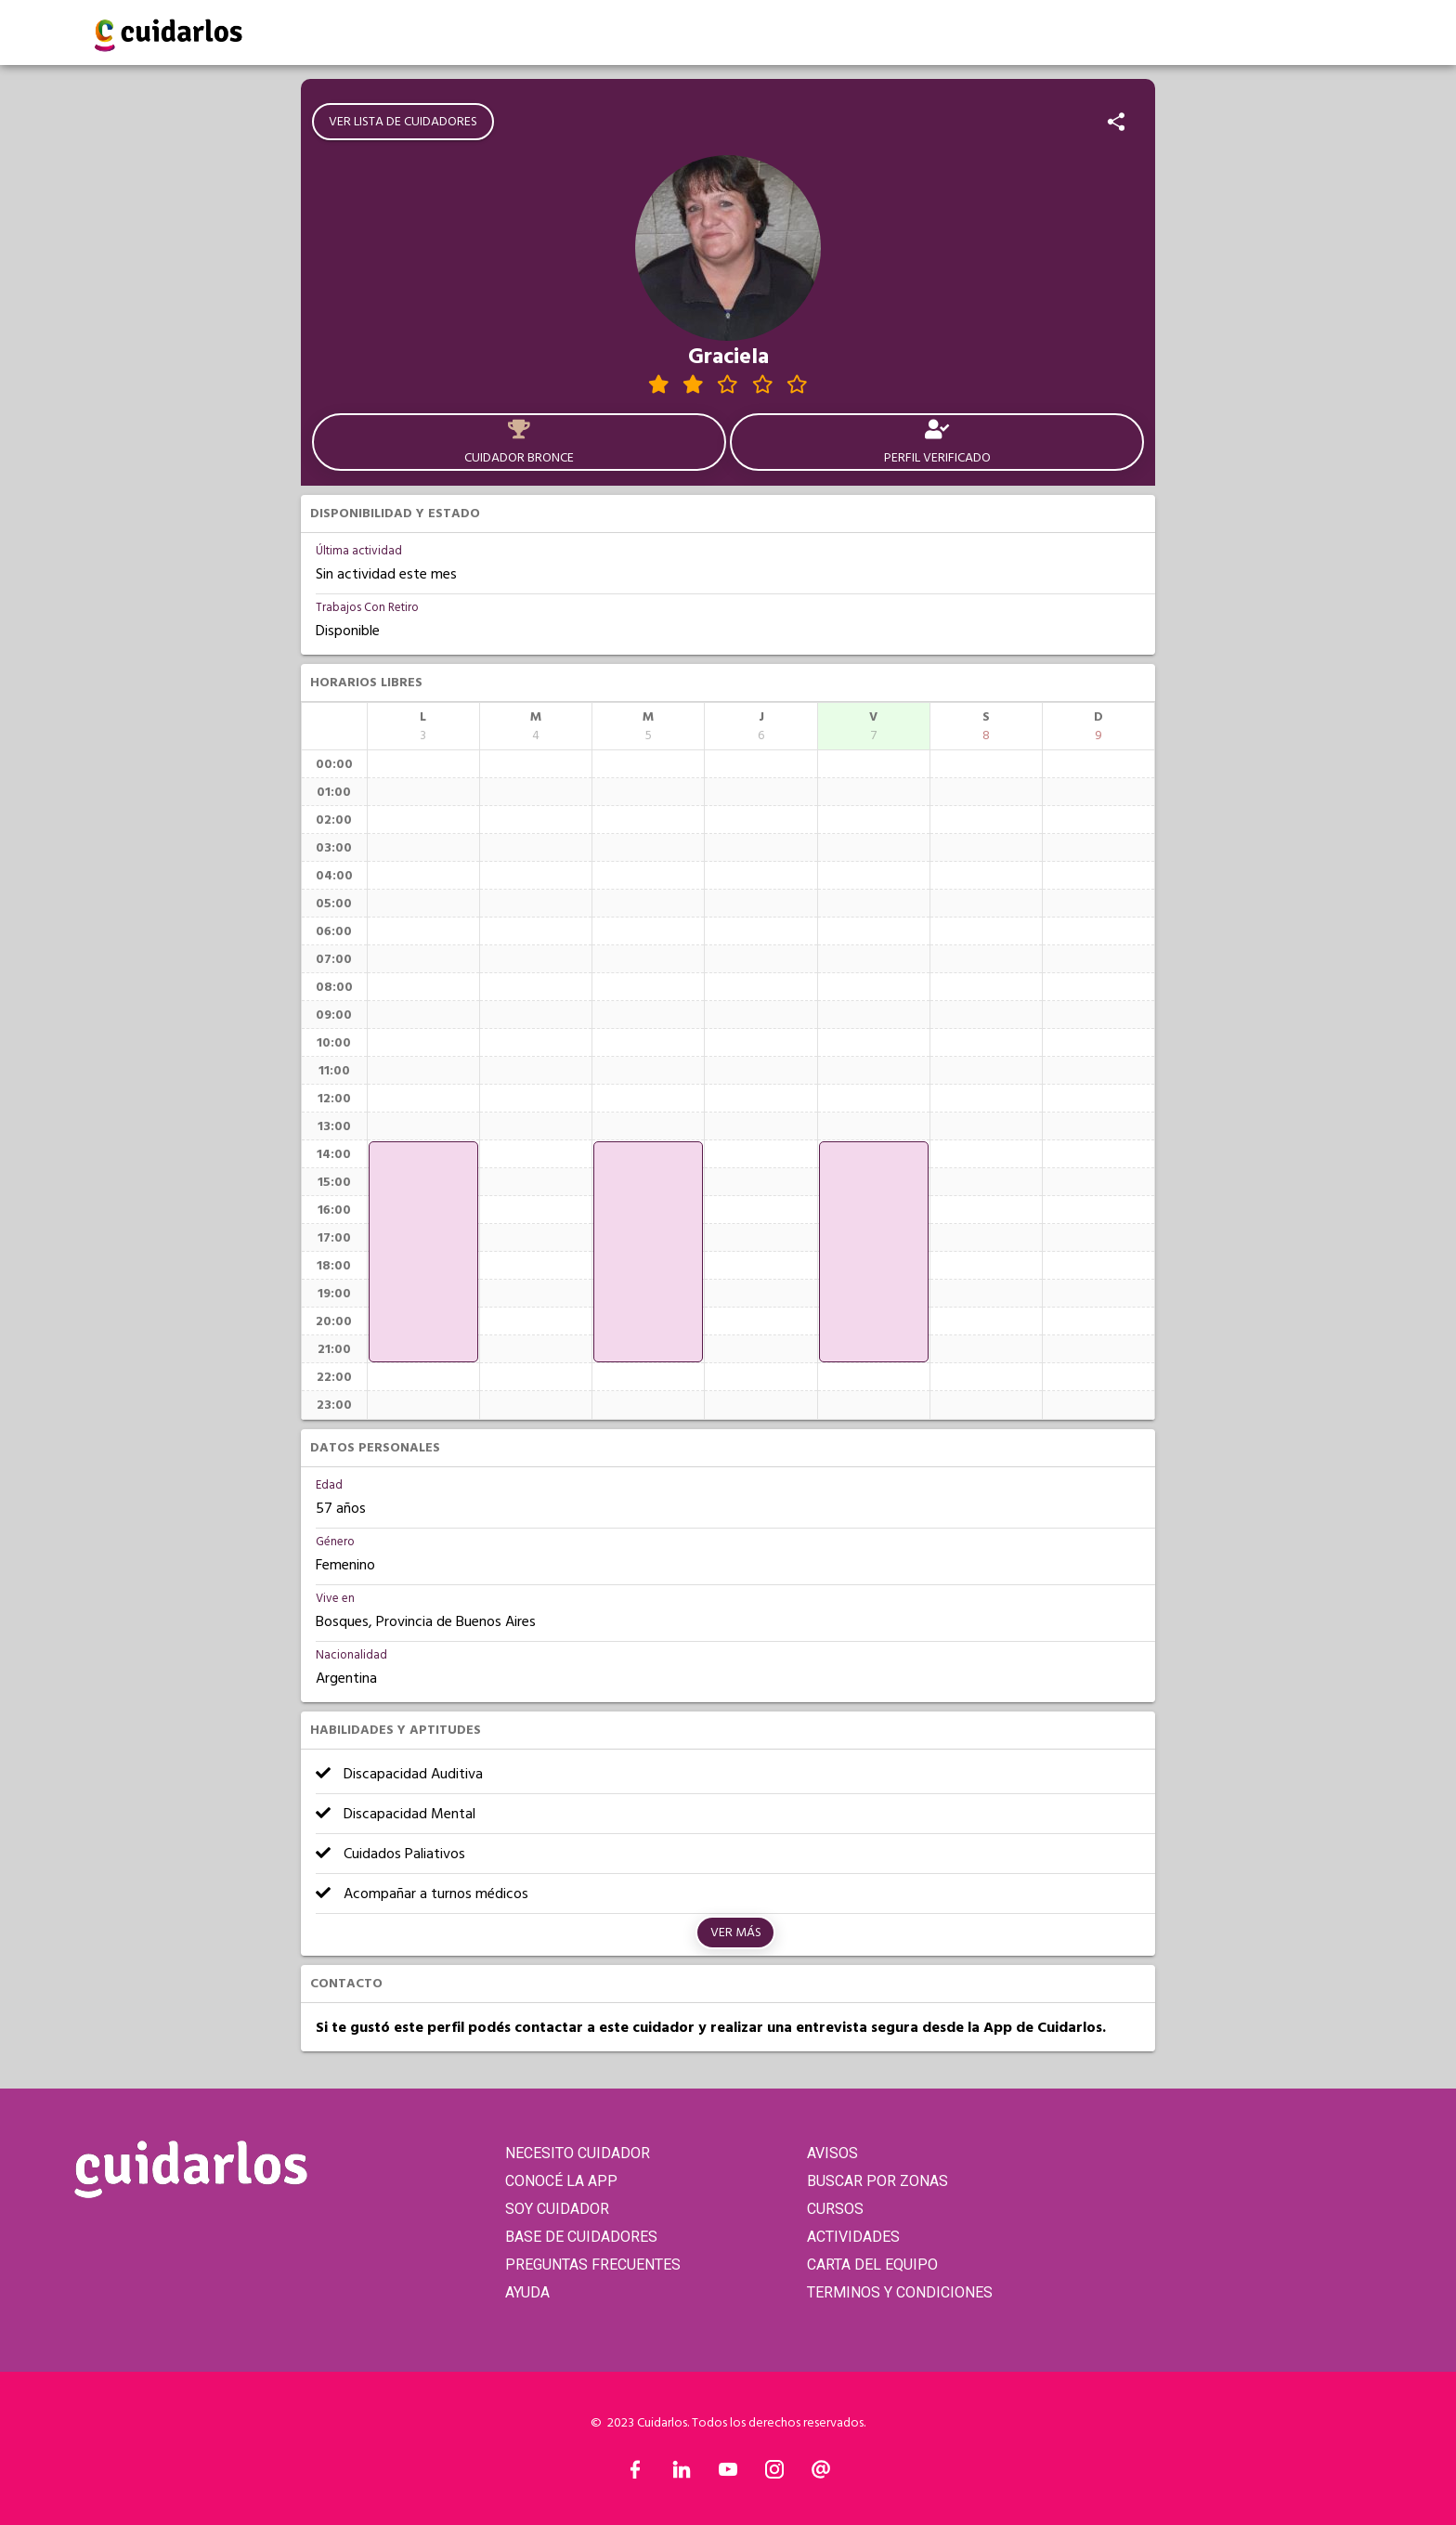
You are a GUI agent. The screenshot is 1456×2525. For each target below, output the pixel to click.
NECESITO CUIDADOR (577, 2153)
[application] (423, 1251)
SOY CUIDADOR (557, 2209)
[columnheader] (423, 726)
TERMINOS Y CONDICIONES (900, 2292)
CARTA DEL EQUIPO (872, 2264)
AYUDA (527, 2292)
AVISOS (832, 2153)
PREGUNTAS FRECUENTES (593, 2264)
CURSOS (835, 2209)
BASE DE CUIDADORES (581, 2236)
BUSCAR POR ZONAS (877, 2181)
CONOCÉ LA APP (561, 2181)
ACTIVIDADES (853, 2236)
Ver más (735, 1932)
